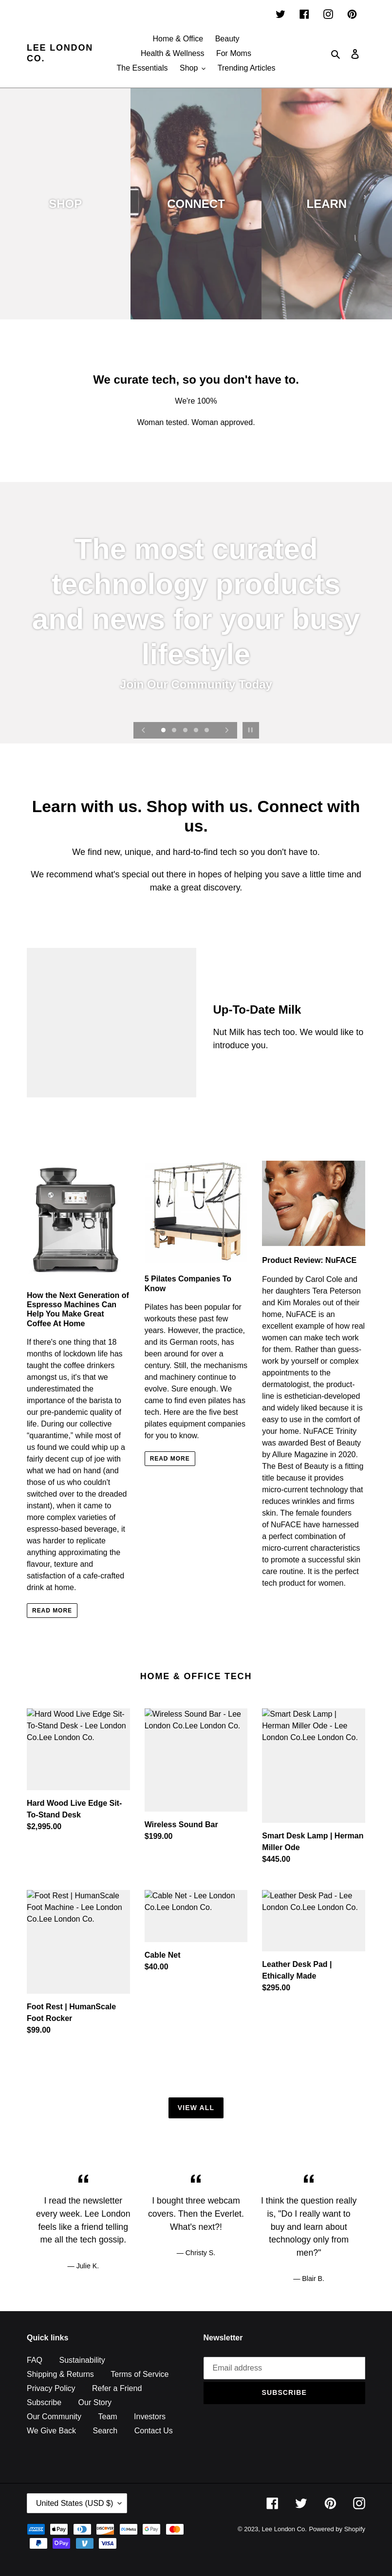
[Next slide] (227, 730)
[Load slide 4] (197, 731)
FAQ (34, 2360)
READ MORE (52, 1610)
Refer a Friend (117, 2388)
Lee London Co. (60, 53)
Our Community (54, 2416)
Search (105, 2431)
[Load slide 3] (186, 731)
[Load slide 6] (188, 746)
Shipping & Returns (60, 2374)
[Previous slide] (143, 730)
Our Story (95, 2402)
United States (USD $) (74, 2503)
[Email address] (285, 2368)
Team (107, 2416)
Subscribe (44, 2402)
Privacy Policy (51, 2388)
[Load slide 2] (175, 731)
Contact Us (153, 2431)
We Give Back (51, 2431)
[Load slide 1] (164, 731)
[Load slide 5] (207, 731)
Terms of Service (139, 2374)
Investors (150, 2416)
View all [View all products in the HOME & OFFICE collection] (196, 2108)
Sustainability (82, 2360)
